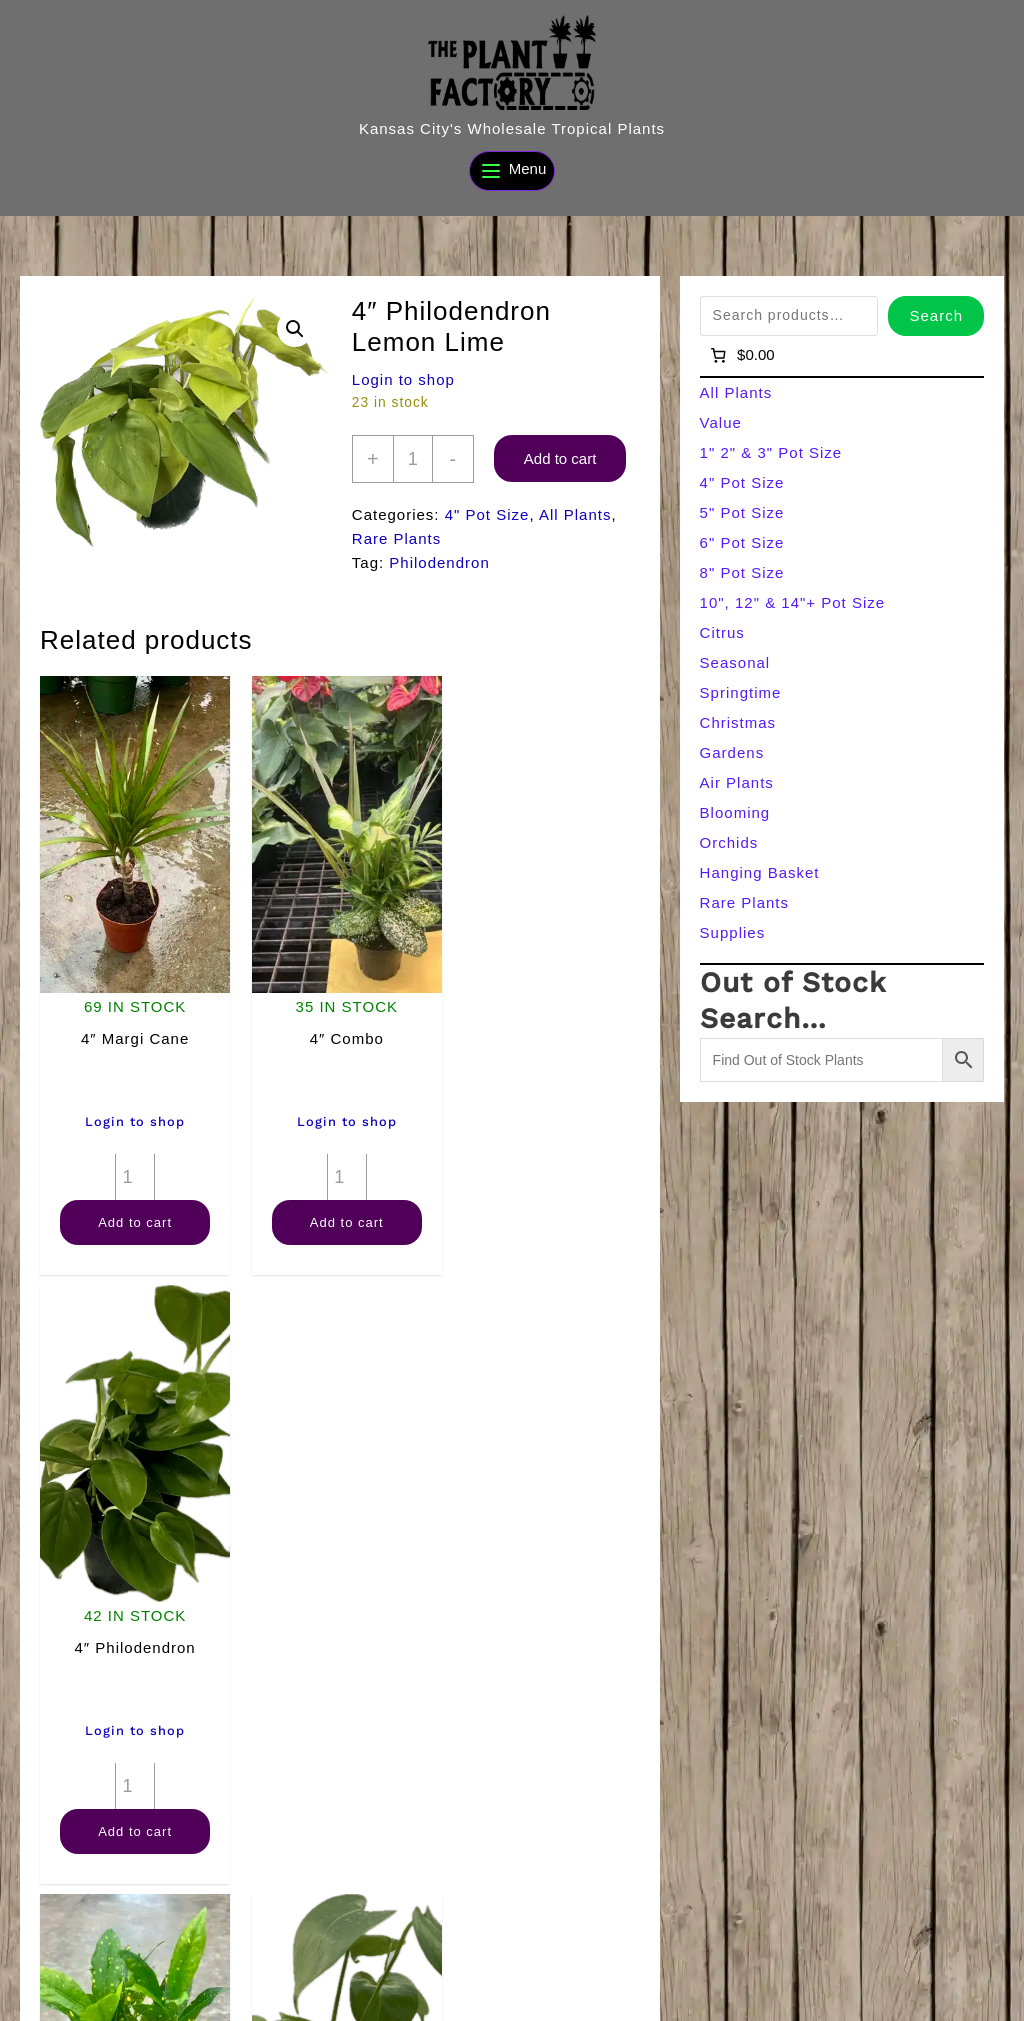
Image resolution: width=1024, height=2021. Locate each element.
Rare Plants (396, 538)
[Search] (373, 1999)
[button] (295, 329)
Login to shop (403, 379)
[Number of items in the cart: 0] (741, 355)
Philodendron (439, 562)
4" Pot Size (487, 514)
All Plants (575, 514)
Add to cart (560, 458)
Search (936, 315)
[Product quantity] (413, 459)
